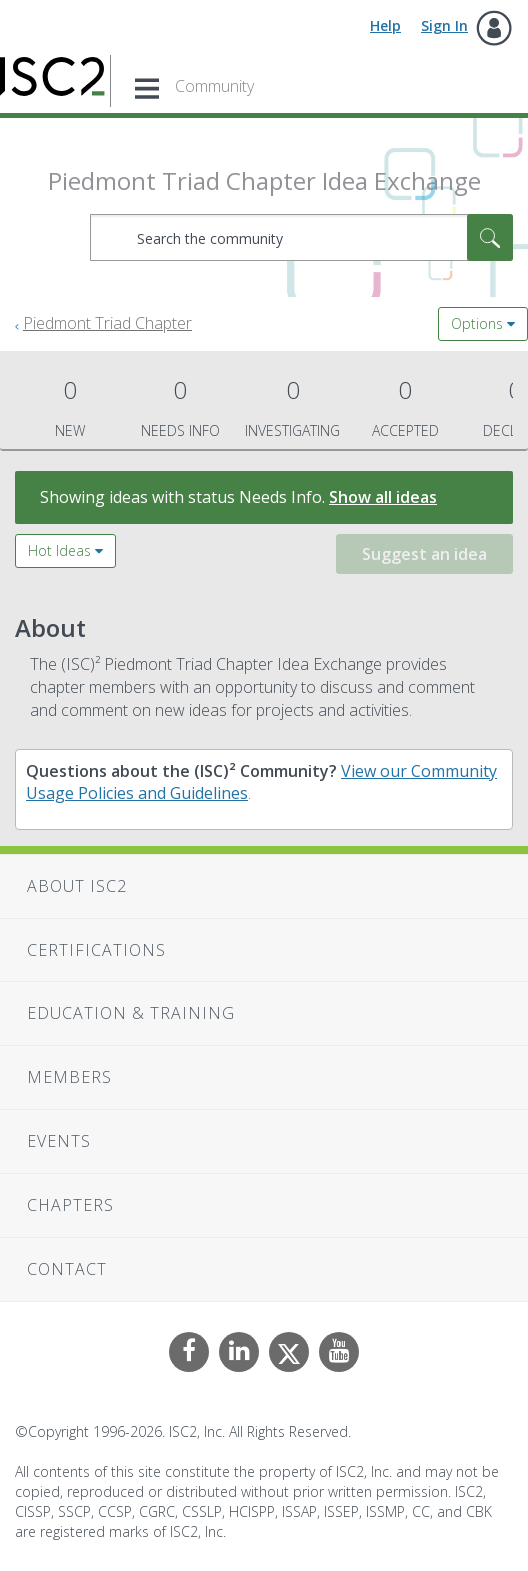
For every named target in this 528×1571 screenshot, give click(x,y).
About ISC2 (77, 886)
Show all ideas (383, 497)
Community (214, 86)
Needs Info (180, 406)
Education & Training (131, 1013)
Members (69, 1077)
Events (59, 1141)
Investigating (292, 406)
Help (385, 25)
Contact (67, 1269)
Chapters (70, 1205)
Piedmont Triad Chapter (107, 323)
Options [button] (477, 323)
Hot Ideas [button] (59, 550)
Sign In (444, 25)
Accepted (405, 406)
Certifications (96, 950)
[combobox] (301, 237)
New (70, 406)
